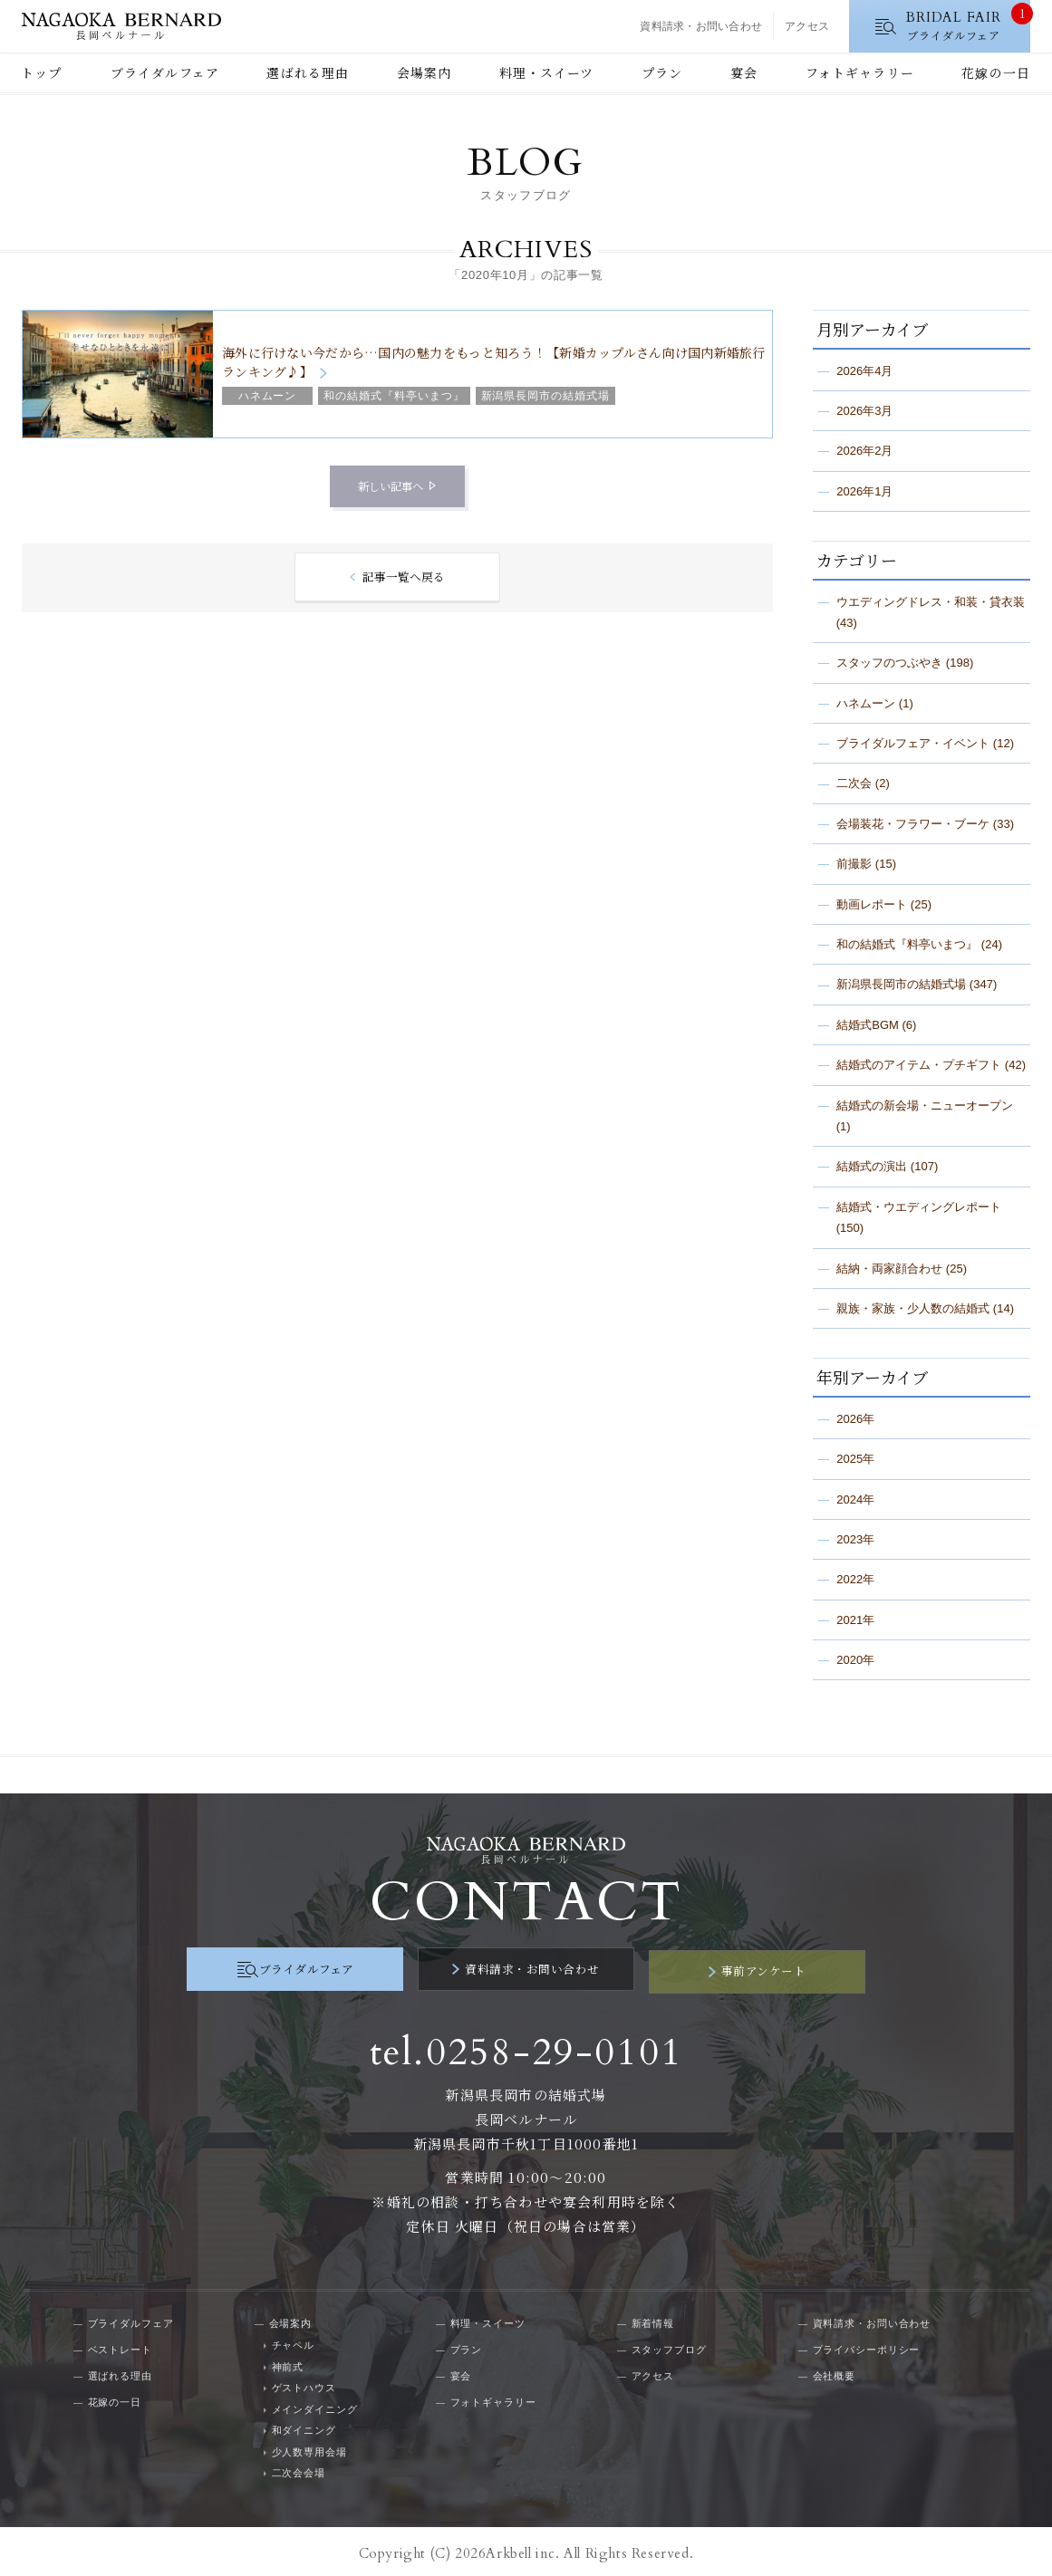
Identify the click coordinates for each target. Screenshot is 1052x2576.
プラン (662, 72)
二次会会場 (298, 2469)
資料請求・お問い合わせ (701, 26)
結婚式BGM (867, 1025)
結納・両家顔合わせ (889, 1268)
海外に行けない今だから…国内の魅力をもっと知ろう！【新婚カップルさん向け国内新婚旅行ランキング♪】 (494, 361)
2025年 (855, 1459)
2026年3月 (864, 411)
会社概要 (834, 2372)
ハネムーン (865, 703)
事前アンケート (728, 1969)
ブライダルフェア (165, 72)
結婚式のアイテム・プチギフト (918, 1065)
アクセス (807, 26)
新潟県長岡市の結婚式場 (901, 984)
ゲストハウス (304, 2384)
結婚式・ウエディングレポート (918, 1207)
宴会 (744, 72)
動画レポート (871, 904)
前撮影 (854, 863)
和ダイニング (304, 2426)
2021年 (855, 1620)
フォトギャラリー (860, 72)
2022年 (855, 1579)
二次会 (854, 783)
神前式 (288, 2362)
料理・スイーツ (546, 72)
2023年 (855, 1539)
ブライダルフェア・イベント (912, 743)
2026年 (855, 1419)
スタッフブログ (669, 2346)
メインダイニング (315, 2404)
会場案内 (424, 72)
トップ (41, 72)
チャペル (293, 2341)
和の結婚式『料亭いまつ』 (907, 944)
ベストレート (120, 2346)
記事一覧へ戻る (403, 577)
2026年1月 (864, 491)
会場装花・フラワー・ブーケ (912, 824)
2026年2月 (864, 450)
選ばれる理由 (307, 72)
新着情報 (653, 2319)
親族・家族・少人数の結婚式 (912, 1308)
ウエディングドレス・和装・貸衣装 (930, 602)
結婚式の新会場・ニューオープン (924, 1105)
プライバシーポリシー (867, 2346)
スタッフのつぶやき (889, 662)
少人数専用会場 (309, 2447)
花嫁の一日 (995, 72)
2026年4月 (864, 371)
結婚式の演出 (871, 1166)
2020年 (855, 1660)
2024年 (855, 1499)
